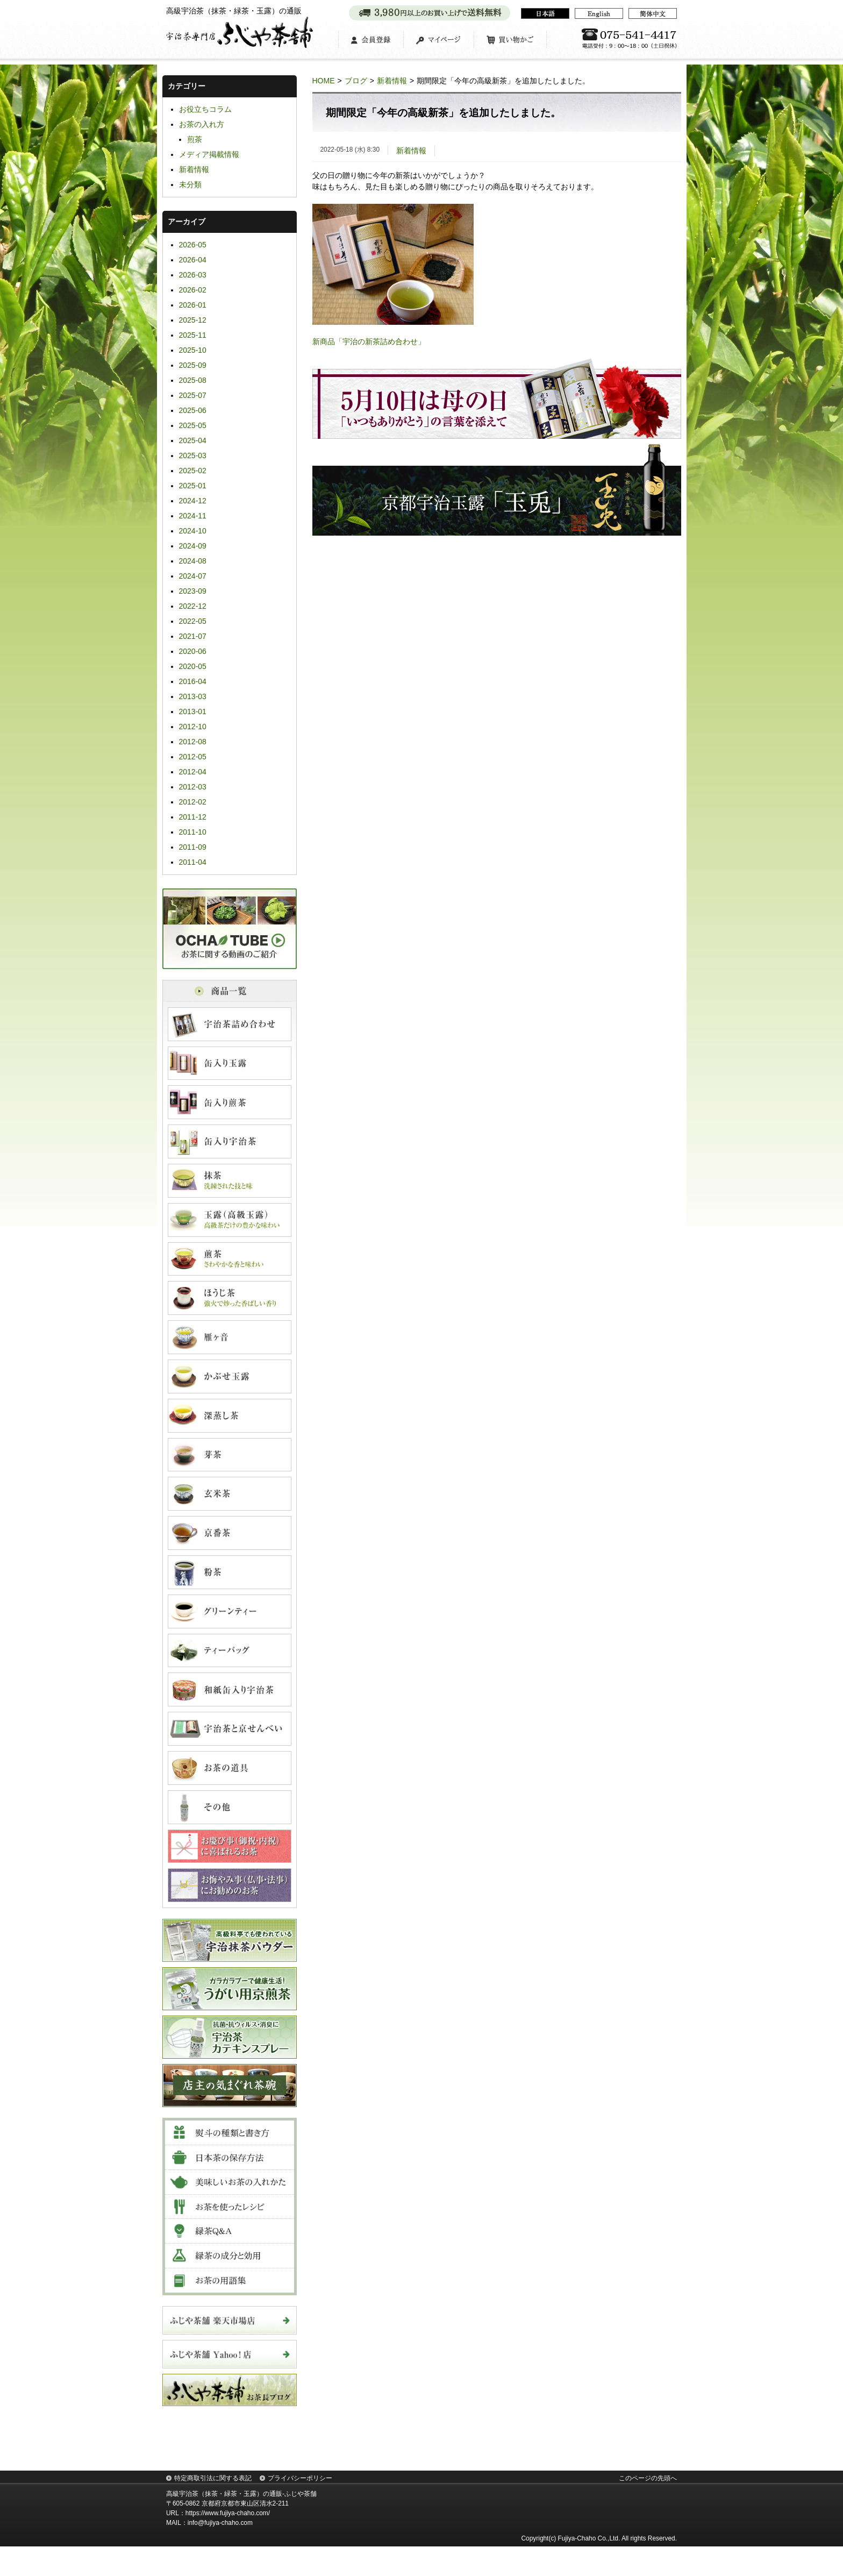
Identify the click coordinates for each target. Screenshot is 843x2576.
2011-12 (192, 846)
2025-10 (192, 379)
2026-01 (192, 334)
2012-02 (192, 831)
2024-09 (192, 575)
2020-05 (192, 696)
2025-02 (192, 500)
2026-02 (192, 319)
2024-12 (192, 530)
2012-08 (192, 771)
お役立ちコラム (205, 138)
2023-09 (192, 620)
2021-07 (192, 665)
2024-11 (192, 545)
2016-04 (192, 711)
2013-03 (192, 726)
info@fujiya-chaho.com (220, 2552)
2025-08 (192, 409)
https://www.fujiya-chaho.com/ (227, 2542)
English (599, 13)
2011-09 (192, 876)
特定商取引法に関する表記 (213, 2507)
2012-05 (192, 786)
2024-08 (192, 590)
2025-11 (192, 364)
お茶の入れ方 (201, 154)
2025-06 (192, 440)
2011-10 (192, 861)
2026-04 (192, 289)
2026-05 (192, 274)
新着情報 (392, 110)
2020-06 (192, 681)
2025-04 (192, 470)
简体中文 (652, 13)
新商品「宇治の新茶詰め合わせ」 (368, 371)
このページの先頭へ (648, 2507)
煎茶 (194, 169)
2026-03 (192, 304)
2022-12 (192, 635)
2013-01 (192, 741)
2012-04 (192, 801)
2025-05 (192, 455)
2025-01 (192, 515)
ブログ (356, 110)
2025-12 (192, 349)
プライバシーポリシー (300, 2507)
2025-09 (192, 394)
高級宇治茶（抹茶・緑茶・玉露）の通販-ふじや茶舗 (241, 2523)
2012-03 (192, 816)
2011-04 (192, 891)
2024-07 (192, 605)
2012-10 (192, 756)
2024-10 (192, 560)
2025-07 (192, 425)
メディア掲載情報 (209, 184)
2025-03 (192, 485)
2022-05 (192, 650)
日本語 (545, 13)
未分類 (190, 214)
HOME (323, 110)
